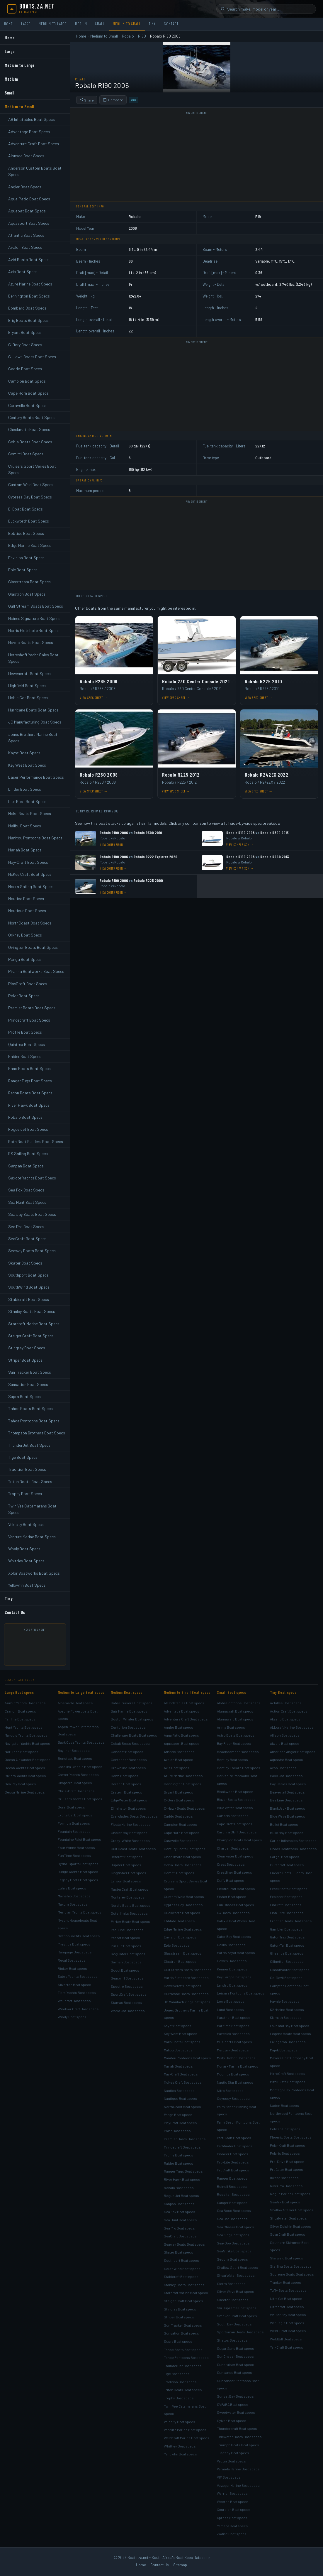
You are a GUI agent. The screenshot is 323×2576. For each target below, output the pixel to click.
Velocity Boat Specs (26, 1524)
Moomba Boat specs (233, 2074)
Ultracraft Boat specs (287, 2307)
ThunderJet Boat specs (183, 2366)
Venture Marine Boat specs (185, 2430)
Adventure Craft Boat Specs (33, 143)
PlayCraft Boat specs (180, 2123)
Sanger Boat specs (232, 2202)
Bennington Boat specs (182, 1784)
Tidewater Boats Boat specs (239, 2437)
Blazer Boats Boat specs (236, 1799)
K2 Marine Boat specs (287, 2009)
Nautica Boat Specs (26, 898)
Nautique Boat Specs (27, 910)
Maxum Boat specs (73, 1904)
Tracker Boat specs (285, 2282)
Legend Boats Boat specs (290, 2033)
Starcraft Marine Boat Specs (33, 1323)
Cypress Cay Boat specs (183, 1905)
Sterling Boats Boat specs (291, 2266)
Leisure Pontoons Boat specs (240, 1993)
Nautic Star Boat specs (235, 2082)
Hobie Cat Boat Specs (28, 697)
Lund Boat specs (230, 2009)
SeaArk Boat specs (285, 2202)
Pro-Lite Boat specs (233, 2162)
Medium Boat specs (126, 1692)
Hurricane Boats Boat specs (186, 1994)
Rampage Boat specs (75, 1952)
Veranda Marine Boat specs (238, 2469)
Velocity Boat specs (179, 2422)
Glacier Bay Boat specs (129, 1832)
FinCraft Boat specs (286, 1905)
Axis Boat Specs (23, 271)
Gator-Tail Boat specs (287, 1945)
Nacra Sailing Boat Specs (31, 886)
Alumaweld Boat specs (235, 1719)
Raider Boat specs (178, 2163)
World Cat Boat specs (128, 2011)
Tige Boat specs (177, 2374)
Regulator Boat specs (128, 1954)
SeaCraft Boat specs (180, 2236)
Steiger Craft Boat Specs (31, 1335)
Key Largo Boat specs (234, 1977)
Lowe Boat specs (230, 2001)
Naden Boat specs (284, 2105)
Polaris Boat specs (285, 2153)
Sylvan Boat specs (231, 2420)
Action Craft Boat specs (288, 1711)
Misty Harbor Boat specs (236, 2058)
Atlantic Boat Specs (26, 235)
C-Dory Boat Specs (25, 344)
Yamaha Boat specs (232, 2526)
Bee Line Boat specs (286, 1800)
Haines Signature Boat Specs (34, 618)
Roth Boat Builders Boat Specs (35, 1141)
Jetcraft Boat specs (126, 1857)
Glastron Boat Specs (26, 593)
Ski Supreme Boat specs (236, 2308)
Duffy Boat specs (230, 1880)
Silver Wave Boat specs (235, 2291)
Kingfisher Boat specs (128, 1873)
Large (26, 23)
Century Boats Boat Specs (31, 417)
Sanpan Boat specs (179, 2204)
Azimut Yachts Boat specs (25, 1703)
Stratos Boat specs (232, 2340)
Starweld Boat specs (286, 2258)
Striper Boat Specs (25, 1360)
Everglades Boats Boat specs (134, 1816)
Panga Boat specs (178, 2114)
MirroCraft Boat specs (287, 2073)
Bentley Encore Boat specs (238, 1768)
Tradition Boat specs (180, 2382)
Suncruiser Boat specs (235, 2364)
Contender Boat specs (129, 1759)
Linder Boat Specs (24, 789)
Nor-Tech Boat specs (21, 1752)
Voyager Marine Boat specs (238, 2485)
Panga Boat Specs (25, 959)
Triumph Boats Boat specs (238, 2445)
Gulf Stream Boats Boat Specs (35, 606)
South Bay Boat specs (234, 2324)
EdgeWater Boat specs (129, 1800)
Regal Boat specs (72, 1960)
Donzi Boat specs (124, 1776)
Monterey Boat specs (127, 1897)
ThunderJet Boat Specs (29, 1445)
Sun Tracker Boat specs (183, 2325)
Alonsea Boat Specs (26, 155)
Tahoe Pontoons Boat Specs (33, 1420)
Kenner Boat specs (232, 1969)
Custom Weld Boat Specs (30, 484)
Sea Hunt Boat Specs (27, 1202)
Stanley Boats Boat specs (184, 2285)
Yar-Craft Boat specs (286, 2347)
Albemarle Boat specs (75, 1703)
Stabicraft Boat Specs (28, 1299)
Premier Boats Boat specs (185, 2139)
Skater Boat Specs (25, 1262)
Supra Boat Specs (24, 1396)
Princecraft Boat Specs (29, 1019)
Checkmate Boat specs (182, 1857)
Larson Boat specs (126, 1881)
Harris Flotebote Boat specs (186, 1977)
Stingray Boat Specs (26, 1347)
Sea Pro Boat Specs (26, 1226)
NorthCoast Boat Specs (29, 922)
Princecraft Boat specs (182, 2147)
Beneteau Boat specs (75, 1758)
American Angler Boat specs (292, 1752)
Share (87, 100)
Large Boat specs (19, 1692)
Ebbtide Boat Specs (26, 533)
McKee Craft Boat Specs (30, 874)
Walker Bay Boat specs (288, 2315)
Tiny (152, 23)
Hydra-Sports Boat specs (78, 1864)
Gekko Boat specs (231, 1945)
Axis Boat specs (176, 1768)
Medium (81, 23)
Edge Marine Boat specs (183, 1929)
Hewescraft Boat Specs (29, 673)
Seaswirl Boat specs (127, 1978)
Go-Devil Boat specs (286, 1977)
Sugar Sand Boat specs (235, 2348)
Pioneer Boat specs (232, 2154)
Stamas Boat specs (126, 2002)
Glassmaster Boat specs (290, 1970)
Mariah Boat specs (178, 2066)
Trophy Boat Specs (25, 1493)
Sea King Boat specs (233, 2235)
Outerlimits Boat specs (129, 1913)
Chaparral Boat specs (75, 1783)
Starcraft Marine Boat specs (186, 2293)
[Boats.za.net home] (31, 9)
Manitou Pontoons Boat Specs (35, 837)
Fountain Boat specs (74, 1831)
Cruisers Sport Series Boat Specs (32, 469)
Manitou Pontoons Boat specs (187, 2058)
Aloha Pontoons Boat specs (239, 1703)
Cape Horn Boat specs (181, 1832)
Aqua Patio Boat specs (181, 1735)
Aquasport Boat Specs (28, 223)
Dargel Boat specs (284, 1857)
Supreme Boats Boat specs (292, 2274)
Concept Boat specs (127, 1752)
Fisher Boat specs (231, 1896)
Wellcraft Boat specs (74, 2001)
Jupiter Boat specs (126, 1865)
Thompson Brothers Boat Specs (36, 1432)
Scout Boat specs (125, 1970)
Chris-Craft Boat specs (76, 1791)
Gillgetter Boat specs (287, 1961)
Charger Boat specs (233, 1848)
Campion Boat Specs (27, 380)
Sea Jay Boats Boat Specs (32, 1214)
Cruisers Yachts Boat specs (80, 1799)
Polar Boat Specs (24, 995)
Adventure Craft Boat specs (186, 1719)
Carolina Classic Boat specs (80, 1766)
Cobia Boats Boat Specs (30, 441)
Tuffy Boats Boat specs (288, 2290)
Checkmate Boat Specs (29, 429)
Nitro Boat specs (230, 2090)
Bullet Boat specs (284, 1824)
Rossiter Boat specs (233, 2194)
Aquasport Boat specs (181, 1743)
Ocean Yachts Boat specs (25, 1768)
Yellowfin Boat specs (180, 2454)
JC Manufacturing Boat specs (187, 2002)
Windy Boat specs (72, 2017)
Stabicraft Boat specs (181, 2276)
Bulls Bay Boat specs (286, 1832)
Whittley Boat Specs (26, 1560)
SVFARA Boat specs (232, 2404)
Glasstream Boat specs (182, 1953)
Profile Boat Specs (25, 1032)
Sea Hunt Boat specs (180, 2220)
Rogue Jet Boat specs (181, 2195)
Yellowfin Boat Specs (26, 1585)
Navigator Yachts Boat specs (27, 1743)
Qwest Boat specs (284, 2178)
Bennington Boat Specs (29, 295)
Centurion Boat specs (128, 1727)
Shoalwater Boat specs (288, 2218)
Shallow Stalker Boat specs (291, 2210)
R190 (142, 36)
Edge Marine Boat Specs (29, 545)
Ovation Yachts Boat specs (79, 1936)
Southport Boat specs (181, 2260)
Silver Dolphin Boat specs (290, 2226)
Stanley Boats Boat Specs (31, 1311)
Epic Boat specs (177, 1945)
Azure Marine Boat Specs (30, 283)
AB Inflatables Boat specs (184, 1703)
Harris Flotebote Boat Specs (33, 630)
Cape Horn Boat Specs (28, 393)
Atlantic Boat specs (179, 1752)
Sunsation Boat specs (181, 2333)
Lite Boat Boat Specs (27, 801)
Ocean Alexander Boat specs (27, 1759)
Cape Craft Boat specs (234, 1824)
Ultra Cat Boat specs (286, 2298)
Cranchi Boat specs (20, 1711)
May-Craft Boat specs (181, 2074)
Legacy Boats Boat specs (78, 1880)
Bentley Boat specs (232, 1759)
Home (8, 23)
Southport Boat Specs (28, 1274)
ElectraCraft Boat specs (236, 1889)
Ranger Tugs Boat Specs (30, 1080)
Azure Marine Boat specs (183, 1776)
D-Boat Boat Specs (25, 508)
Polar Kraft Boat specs (287, 2145)
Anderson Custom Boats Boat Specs (35, 171)
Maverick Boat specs (233, 2033)
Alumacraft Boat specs (235, 1711)
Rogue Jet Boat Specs (28, 1129)
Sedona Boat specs (232, 2259)
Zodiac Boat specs (231, 2534)
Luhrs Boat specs (72, 1888)
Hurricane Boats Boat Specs (33, 709)
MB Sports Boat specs (234, 2042)
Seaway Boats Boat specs (184, 2244)
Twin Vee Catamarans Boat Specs (32, 1509)
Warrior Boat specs (232, 2493)
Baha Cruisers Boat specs (131, 1703)
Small (100, 23)
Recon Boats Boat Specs (30, 1092)
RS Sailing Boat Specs (28, 1153)
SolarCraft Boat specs (287, 2234)
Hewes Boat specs (232, 1961)
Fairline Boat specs (20, 1719)
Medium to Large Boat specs (81, 1692)
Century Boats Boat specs (184, 1849)
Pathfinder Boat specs (234, 2146)
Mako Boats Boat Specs (29, 813)
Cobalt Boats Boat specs (130, 1743)
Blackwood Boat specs (235, 1791)
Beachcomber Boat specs (238, 1752)
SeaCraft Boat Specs (27, 1238)
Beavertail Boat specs (287, 1792)
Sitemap (180, 2565)
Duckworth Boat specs (182, 1913)
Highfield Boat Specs (27, 685)
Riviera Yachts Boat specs (25, 1776)
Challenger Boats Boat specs (134, 1735)
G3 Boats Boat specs (233, 1913)
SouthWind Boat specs (182, 2268)
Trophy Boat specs (179, 2398)
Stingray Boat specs (180, 2309)
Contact (171, 23)
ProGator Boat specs (286, 2169)
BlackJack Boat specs (287, 1808)
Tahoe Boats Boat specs (183, 2349)
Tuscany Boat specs (233, 2453)
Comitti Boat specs (179, 1873)
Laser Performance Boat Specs (36, 777)
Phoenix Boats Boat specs (291, 2137)
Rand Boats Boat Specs (29, 1068)
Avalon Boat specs (178, 1759)
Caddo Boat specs (178, 1816)
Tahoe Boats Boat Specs (30, 1408)
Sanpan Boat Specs (26, 1165)
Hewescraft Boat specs (182, 1986)
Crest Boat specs (231, 1864)
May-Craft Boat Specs (28, 862)
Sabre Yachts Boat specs (78, 1976)
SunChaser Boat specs (235, 2356)
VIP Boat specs (229, 2477)
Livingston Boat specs (288, 2042)
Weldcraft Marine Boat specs (186, 2438)
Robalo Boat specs (179, 2187)
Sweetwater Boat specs (236, 2412)
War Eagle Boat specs (287, 2323)
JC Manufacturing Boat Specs (34, 721)
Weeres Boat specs (232, 2501)
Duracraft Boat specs (287, 1865)
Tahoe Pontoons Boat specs (186, 2357)
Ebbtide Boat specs (179, 1921)
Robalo (128, 36)
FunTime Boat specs (74, 1855)
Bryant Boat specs (178, 1792)
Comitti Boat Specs (25, 453)
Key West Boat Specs (27, 765)
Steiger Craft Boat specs (183, 2301)
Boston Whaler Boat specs (132, 1719)
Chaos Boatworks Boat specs (293, 1849)
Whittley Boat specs (180, 2446)
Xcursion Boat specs (233, 2509)
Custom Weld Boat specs (184, 1896)
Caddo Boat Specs (25, 368)
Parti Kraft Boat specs (234, 2138)
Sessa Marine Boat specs (25, 1792)
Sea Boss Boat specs (234, 2210)
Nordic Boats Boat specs (130, 1905)
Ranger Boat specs (232, 2178)
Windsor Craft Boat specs (78, 2009)
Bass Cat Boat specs (286, 1776)
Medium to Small (127, 23)
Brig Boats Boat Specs (28, 320)
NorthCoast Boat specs (182, 2107)
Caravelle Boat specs (181, 1840)
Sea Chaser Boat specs (235, 2227)
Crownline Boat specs (128, 1768)
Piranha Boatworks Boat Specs (36, 971)
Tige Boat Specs (23, 1457)
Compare (113, 100)
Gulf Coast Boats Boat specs (133, 1849)
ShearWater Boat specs (236, 2275)
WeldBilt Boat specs (286, 2339)
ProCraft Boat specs (233, 2170)
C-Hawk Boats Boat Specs (32, 356)
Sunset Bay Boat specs (235, 2396)
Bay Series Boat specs (288, 1784)
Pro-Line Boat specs (127, 1930)
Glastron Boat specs (180, 1961)
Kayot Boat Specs (24, 752)
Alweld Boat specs (284, 1743)
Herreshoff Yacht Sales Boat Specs (33, 658)
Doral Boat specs (71, 1807)
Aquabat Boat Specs (27, 210)
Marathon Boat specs (233, 2017)
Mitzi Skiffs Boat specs (287, 2082)
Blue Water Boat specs (235, 1808)
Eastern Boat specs (126, 1792)
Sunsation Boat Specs (28, 1384)
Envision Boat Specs (26, 557)
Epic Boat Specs (23, 569)
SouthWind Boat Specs (29, 1286)
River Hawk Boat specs (182, 2179)
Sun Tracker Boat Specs (29, 1372)
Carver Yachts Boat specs (78, 1774)
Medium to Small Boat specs (187, 1692)
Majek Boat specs (284, 2050)
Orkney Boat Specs (25, 934)
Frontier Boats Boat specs (291, 1921)
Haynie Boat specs (285, 2001)
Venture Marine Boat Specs (32, 1536)
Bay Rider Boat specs (234, 1743)
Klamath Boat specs (286, 2017)
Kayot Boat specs (177, 2026)
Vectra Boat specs (231, 2461)
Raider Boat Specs (24, 1056)
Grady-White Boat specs (130, 1840)
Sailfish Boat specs (126, 1962)
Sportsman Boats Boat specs (240, 2332)
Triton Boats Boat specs (183, 2390)
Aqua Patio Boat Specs (29, 198)
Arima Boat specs (231, 1727)
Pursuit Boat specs (126, 1946)
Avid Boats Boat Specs (29, 259)
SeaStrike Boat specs (234, 2251)
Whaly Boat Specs (24, 1548)
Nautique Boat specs (180, 2098)
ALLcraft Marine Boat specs (292, 1727)
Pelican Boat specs (285, 2129)
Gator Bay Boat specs (234, 1936)
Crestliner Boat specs (234, 1872)
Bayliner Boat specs (74, 1750)
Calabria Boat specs (233, 1815)
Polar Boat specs (177, 2131)
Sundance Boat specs (234, 2372)
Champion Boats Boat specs (239, 1840)
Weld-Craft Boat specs (288, 2331)
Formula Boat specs (74, 1823)
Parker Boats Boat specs (130, 1921)
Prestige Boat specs (74, 1944)
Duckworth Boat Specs (28, 520)
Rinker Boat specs (72, 1968)
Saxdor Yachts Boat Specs (32, 1177)
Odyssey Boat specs (233, 2098)
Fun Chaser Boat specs (235, 1905)
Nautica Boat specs (179, 2090)
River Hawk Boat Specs (29, 1105)
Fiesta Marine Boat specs (131, 1824)
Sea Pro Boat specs (179, 2228)
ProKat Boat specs (125, 1938)
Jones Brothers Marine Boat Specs (32, 737)
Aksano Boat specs (285, 1719)
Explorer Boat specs (286, 1896)
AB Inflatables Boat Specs (31, 119)
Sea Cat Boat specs (232, 2219)
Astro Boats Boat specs (235, 1735)
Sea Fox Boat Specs (26, 1189)
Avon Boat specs (283, 1768)
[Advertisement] (37, 1647)
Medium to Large (53, 23)
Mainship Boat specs (74, 1896)
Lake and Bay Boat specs (289, 2026)
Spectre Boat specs (127, 1986)
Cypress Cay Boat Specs (30, 496)
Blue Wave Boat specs (287, 1816)
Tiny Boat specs (283, 1692)
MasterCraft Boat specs (129, 1889)
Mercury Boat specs (233, 2050)
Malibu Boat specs (178, 2050)
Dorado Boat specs (126, 1784)
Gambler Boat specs (286, 1929)
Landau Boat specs (232, 1985)
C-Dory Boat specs (179, 1800)
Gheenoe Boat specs (286, 1953)
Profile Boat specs (178, 2155)
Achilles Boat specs (286, 1703)
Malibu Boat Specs (24, 825)
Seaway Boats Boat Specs (32, 1250)
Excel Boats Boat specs (288, 1889)
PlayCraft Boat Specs (27, 983)
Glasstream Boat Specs (29, 581)
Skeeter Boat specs (233, 2300)
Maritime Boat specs (233, 2026)
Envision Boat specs (180, 1937)
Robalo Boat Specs (25, 1117)
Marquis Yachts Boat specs (26, 1735)
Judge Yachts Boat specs (78, 1872)
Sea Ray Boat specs (20, 1784)
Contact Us (15, 1612)
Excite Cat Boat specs (75, 1815)
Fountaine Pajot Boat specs (79, 1839)
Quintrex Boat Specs (26, 1044)
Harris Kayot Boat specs (236, 1952)
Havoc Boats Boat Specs (30, 642)
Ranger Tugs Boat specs (183, 2171)
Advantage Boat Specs (29, 131)
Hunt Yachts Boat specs (23, 1727)
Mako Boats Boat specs (182, 2042)
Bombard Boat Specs (27, 307)
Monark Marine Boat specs (237, 2066)
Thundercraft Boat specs (237, 2428)
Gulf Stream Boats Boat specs (188, 1970)
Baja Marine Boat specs (129, 1711)
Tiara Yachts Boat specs (77, 1992)
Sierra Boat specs (231, 2283)
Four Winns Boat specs (76, 1847)
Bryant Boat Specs (25, 332)
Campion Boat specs (180, 1824)
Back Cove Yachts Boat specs (81, 1742)
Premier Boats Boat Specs (31, 1007)
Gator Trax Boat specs (287, 1937)
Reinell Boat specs (232, 2186)
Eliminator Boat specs (128, 1808)
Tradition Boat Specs (27, 1469)
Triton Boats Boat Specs (30, 1481)
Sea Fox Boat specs (179, 2212)
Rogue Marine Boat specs (290, 2194)
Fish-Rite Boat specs (287, 1913)
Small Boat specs (231, 1692)
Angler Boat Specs (24, 186)
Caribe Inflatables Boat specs (293, 1840)
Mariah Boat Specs (25, 849)
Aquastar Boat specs (286, 1759)
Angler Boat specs (178, 1727)
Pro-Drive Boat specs (287, 2161)
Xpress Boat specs (232, 2518)
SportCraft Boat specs (129, 1994)
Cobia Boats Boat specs (183, 1865)
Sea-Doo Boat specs (233, 2243)
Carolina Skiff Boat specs (237, 1832)
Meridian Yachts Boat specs (79, 1912)
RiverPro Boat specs (286, 2186)
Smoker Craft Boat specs (237, 2316)
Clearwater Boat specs (235, 1856)
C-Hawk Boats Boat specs (184, 1808)
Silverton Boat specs (74, 1984)
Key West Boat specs (180, 2033)
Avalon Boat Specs (25, 247)
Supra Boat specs (178, 2341)
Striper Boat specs (179, 2317)
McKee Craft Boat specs (183, 2082)
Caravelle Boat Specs (27, 405)
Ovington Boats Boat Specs (33, 947)
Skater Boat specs (178, 2252)
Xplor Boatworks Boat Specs (34, 1573)
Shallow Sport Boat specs (237, 2267)
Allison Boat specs (285, 1735)
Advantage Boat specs (181, 1711)
